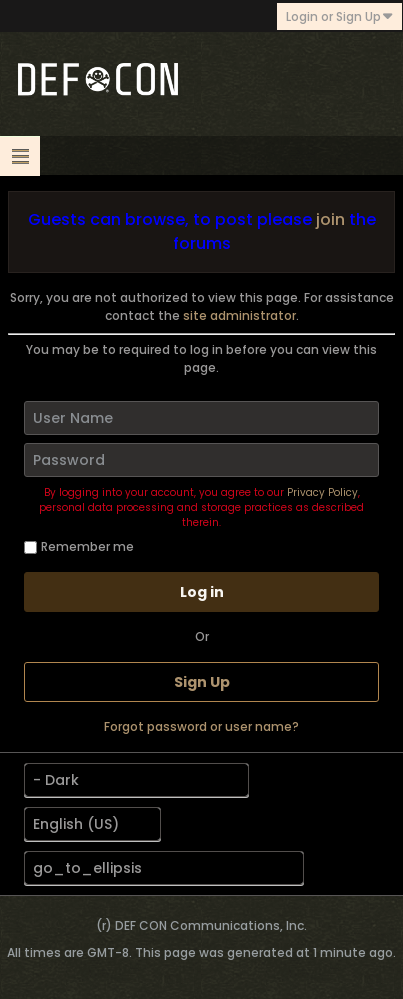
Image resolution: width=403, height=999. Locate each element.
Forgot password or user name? (201, 726)
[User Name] (201, 418)
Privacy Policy (322, 492)
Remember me (79, 546)
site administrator (239, 315)
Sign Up (202, 682)
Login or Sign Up (339, 16)
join (330, 219)
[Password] (201, 460)
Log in (202, 592)
